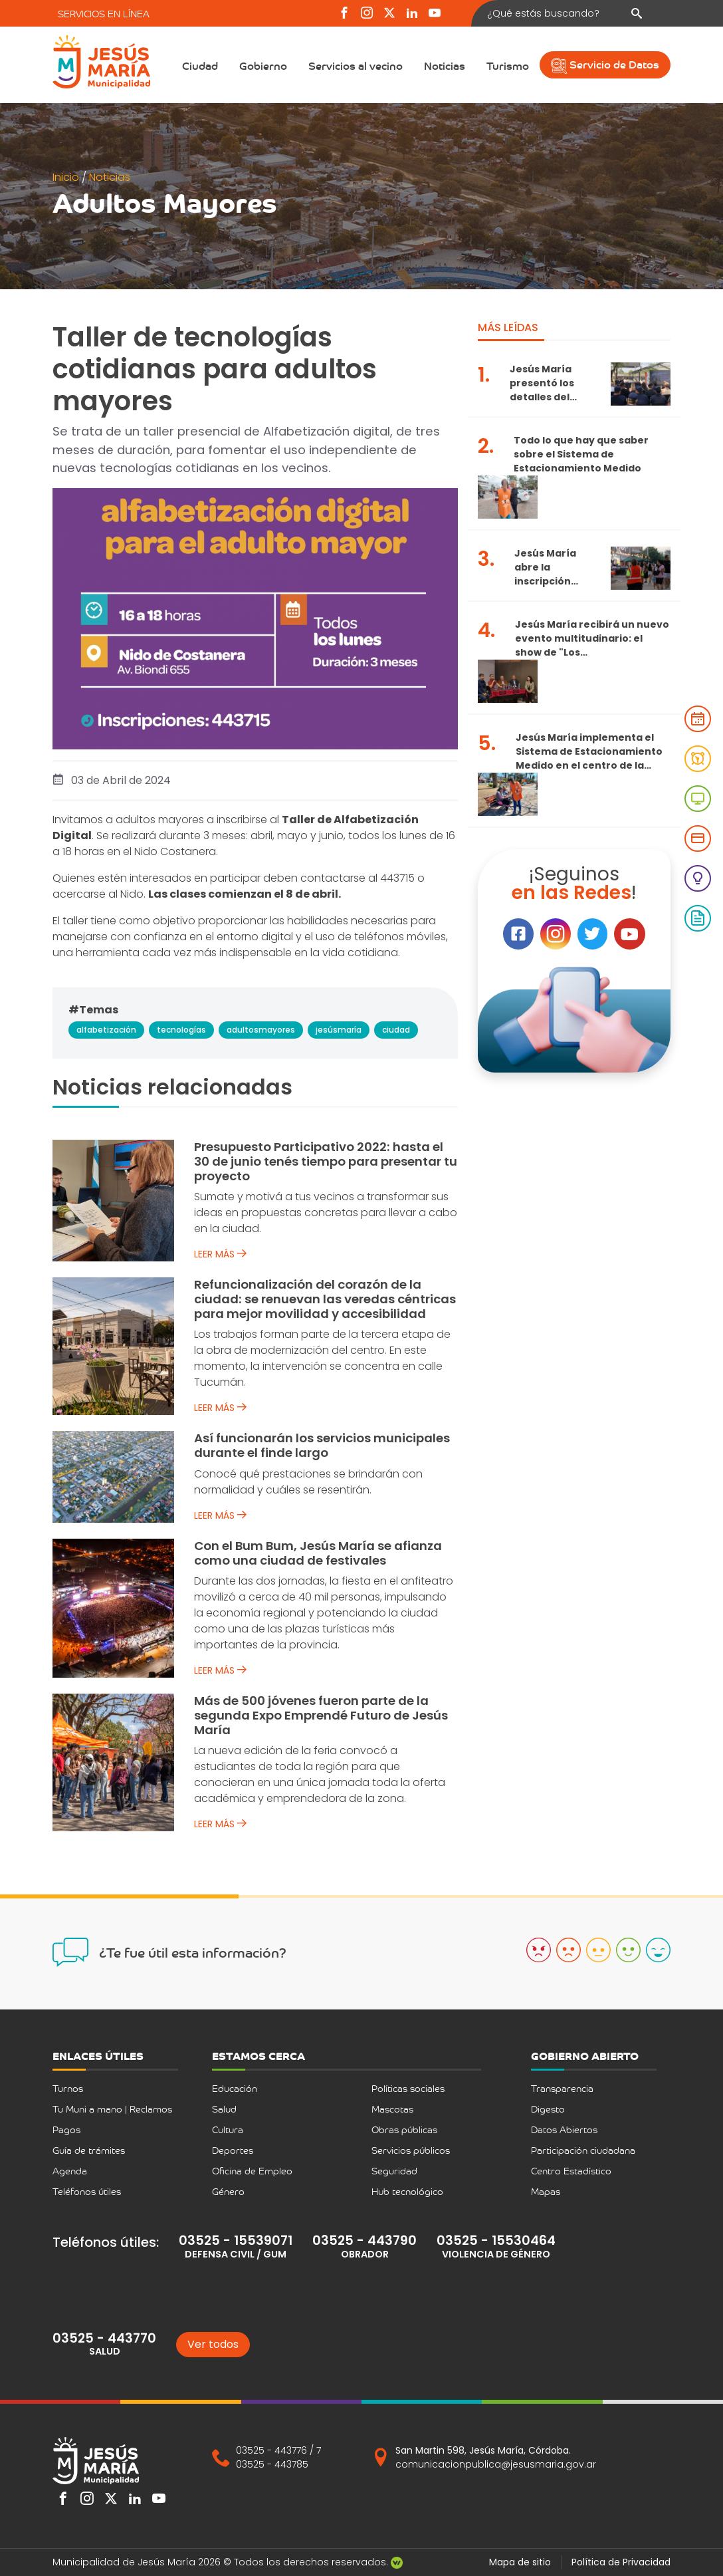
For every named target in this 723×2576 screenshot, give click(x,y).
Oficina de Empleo (252, 2170)
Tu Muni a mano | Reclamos (112, 2109)
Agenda (69, 2170)
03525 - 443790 (364, 2241)
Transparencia (562, 2088)
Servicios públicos (410, 2150)
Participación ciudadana (583, 2150)
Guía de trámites (88, 2150)
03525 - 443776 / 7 (278, 2450)
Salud (224, 2109)
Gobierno (263, 65)
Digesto (548, 2109)
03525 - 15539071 (235, 2241)
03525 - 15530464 (496, 2241)
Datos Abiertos (564, 2129)
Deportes (232, 2150)
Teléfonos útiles (86, 2191)
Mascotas (392, 2109)
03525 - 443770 (104, 2338)
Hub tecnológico (407, 2191)
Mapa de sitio (520, 2562)
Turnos (67, 2088)
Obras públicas (404, 2129)
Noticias (444, 65)
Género (228, 2191)
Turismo (507, 65)
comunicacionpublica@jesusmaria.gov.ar (495, 2464)
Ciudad (200, 65)
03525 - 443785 (272, 2464)
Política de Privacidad (621, 2562)
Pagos (66, 2129)
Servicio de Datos (605, 64)
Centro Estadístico (571, 2170)
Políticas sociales (408, 2088)
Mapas (545, 2191)
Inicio (67, 177)
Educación (234, 2088)
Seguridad (394, 2170)
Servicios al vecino (355, 65)
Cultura (227, 2129)
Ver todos (213, 2344)
